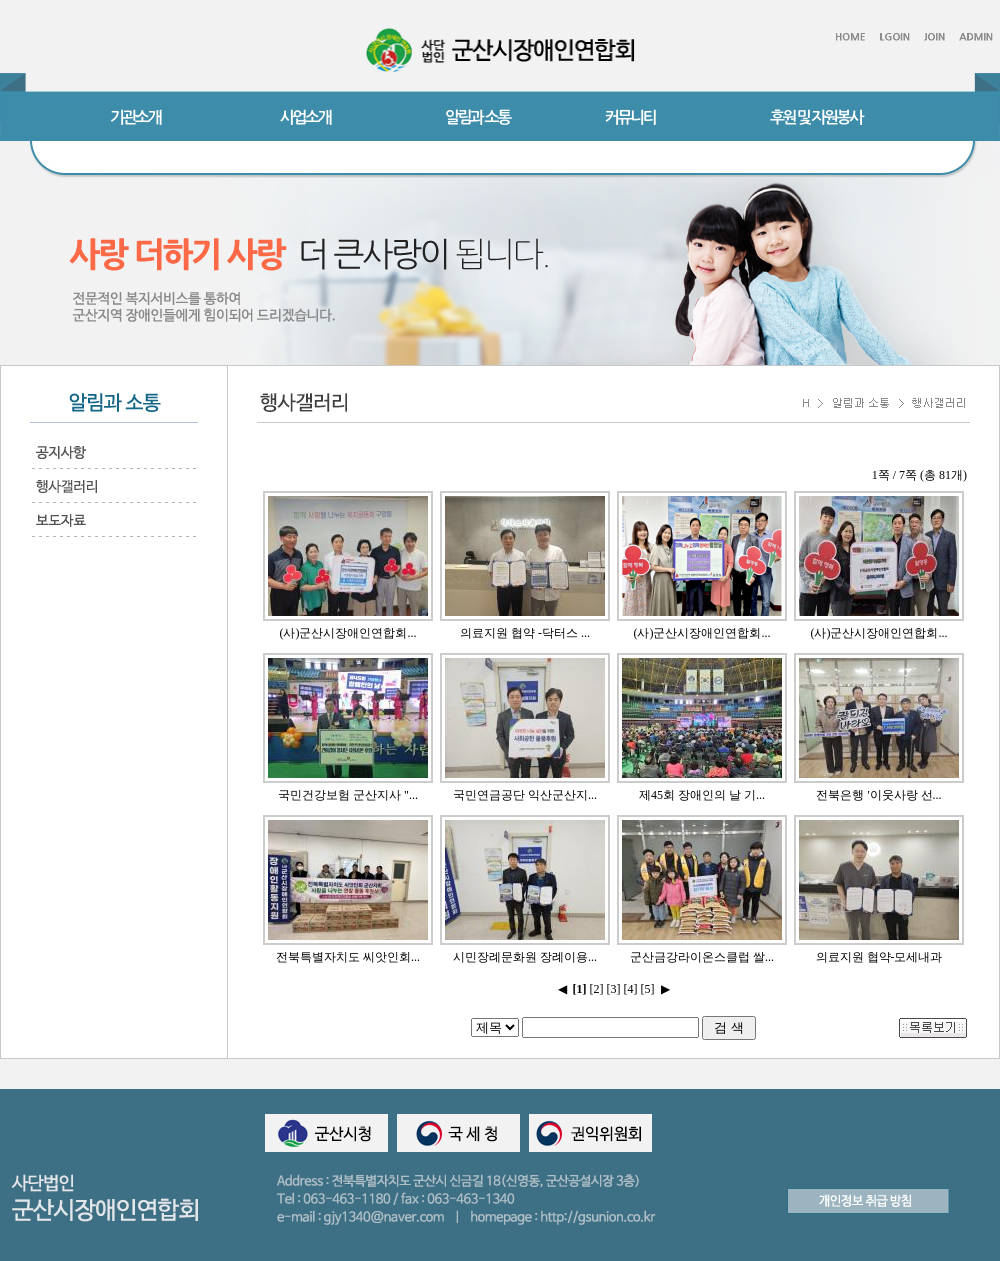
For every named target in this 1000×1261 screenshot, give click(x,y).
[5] (648, 989)
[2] (597, 989)
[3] (614, 989)
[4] (631, 989)
